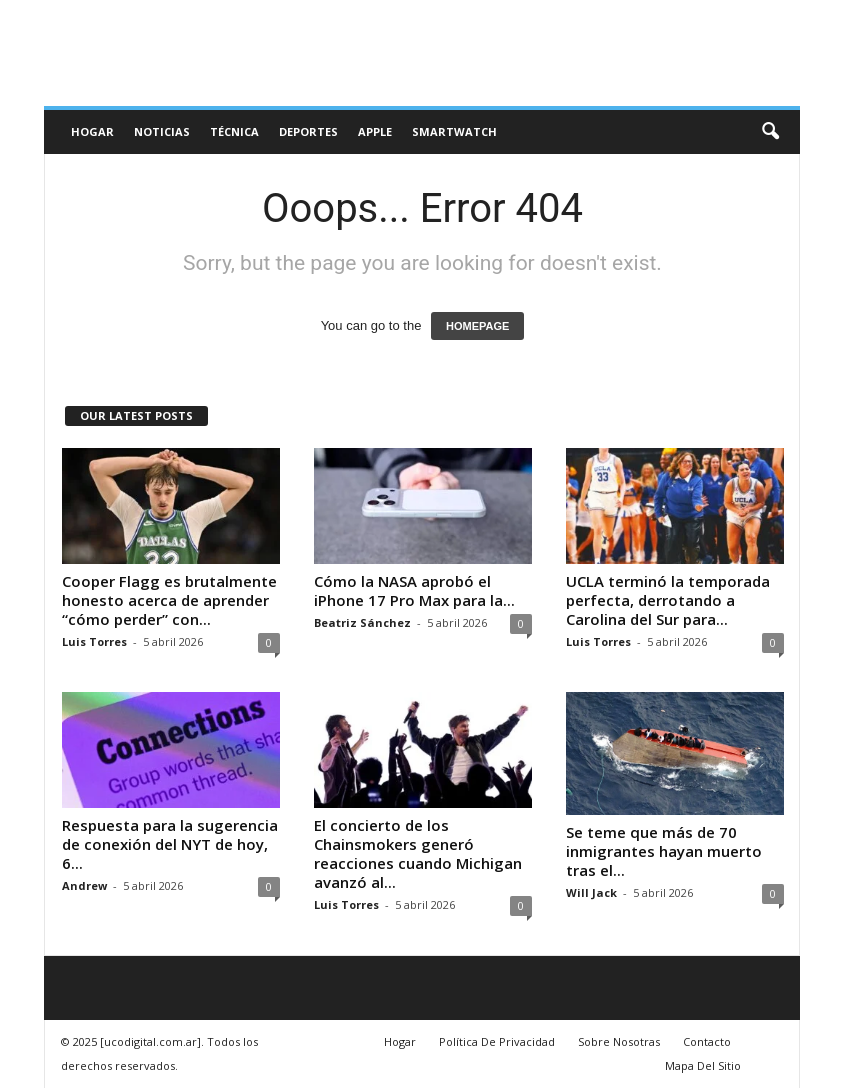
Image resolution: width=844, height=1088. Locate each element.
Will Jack (591, 892)
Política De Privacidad (497, 1041)
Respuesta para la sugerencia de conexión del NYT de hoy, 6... (170, 844)
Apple (375, 131)
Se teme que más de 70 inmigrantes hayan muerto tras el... (664, 851)
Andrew (84, 885)
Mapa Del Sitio (703, 1065)
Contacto (707, 1041)
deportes (308, 131)
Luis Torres (94, 641)
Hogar (92, 131)
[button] (770, 132)
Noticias (162, 131)
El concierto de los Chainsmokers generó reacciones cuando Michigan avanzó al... (418, 853)
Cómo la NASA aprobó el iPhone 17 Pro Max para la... (414, 590)
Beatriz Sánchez (362, 622)
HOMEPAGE (477, 326)
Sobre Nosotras (619, 1041)
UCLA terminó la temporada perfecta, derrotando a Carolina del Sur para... (668, 600)
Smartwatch (454, 131)
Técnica (234, 131)
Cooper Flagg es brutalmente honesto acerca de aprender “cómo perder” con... (169, 600)
